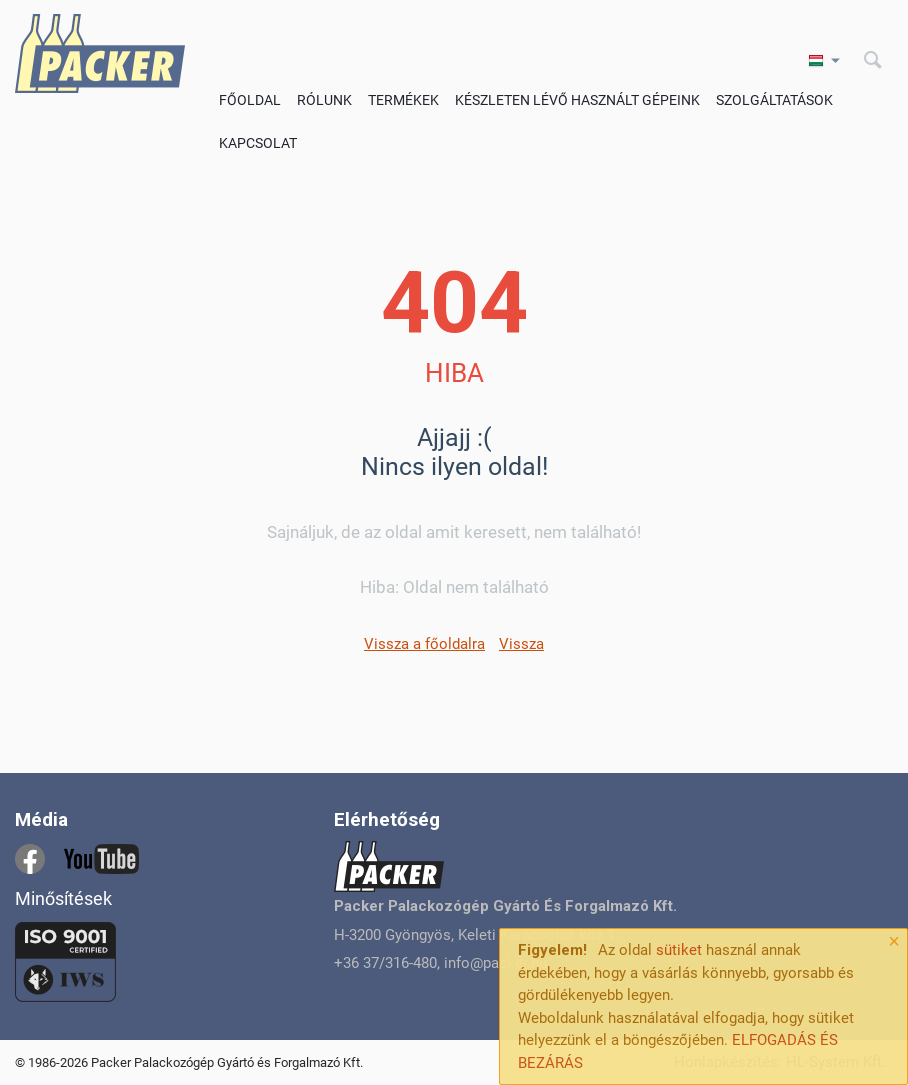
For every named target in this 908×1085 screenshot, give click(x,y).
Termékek (403, 100)
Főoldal (250, 100)
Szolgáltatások (774, 100)
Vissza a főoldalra (424, 644)
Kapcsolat (258, 143)
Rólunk (324, 100)
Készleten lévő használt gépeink (577, 100)
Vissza (521, 644)
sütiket (679, 950)
